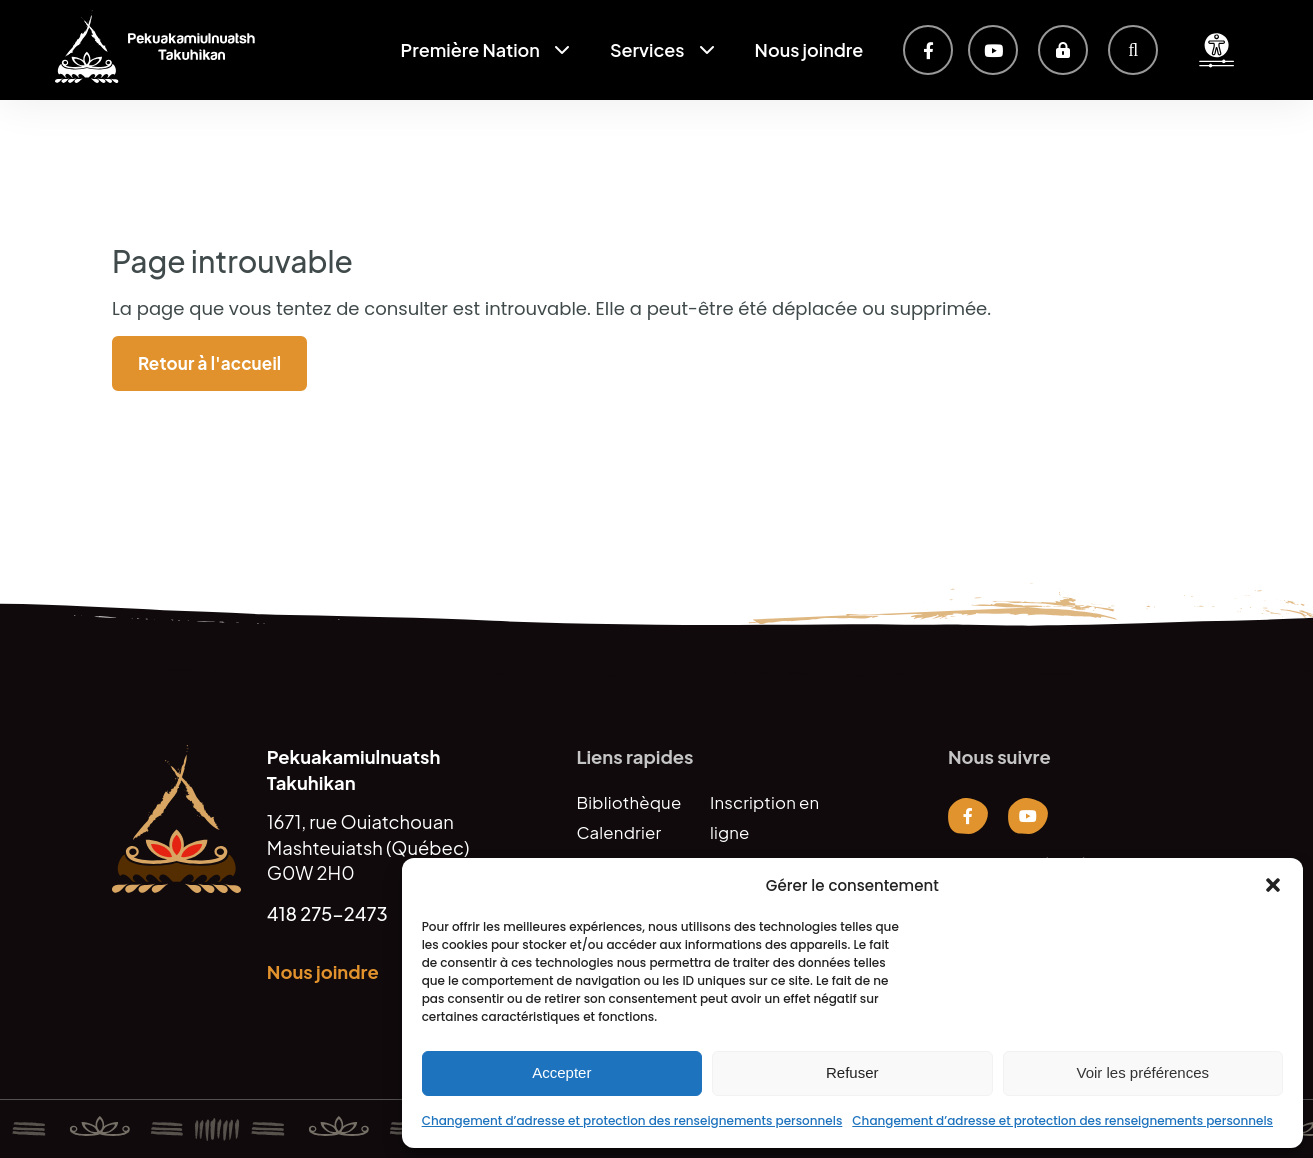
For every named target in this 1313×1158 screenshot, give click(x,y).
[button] (1273, 885)
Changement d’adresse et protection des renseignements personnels (632, 1120)
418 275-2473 (327, 913)
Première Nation (470, 49)
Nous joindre (809, 49)
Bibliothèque (628, 802)
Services (647, 49)
